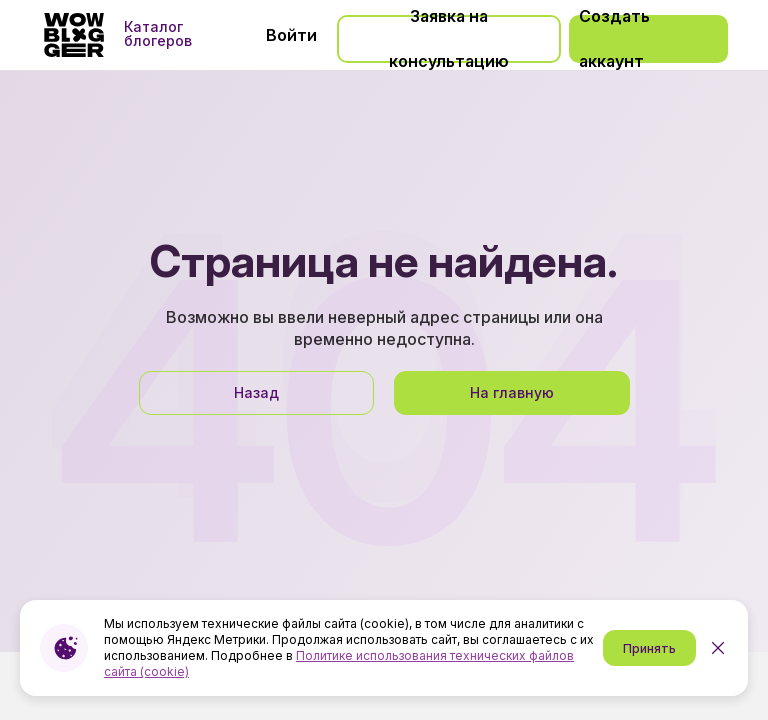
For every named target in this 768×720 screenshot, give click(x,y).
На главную (512, 392)
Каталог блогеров (158, 34)
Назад (256, 392)
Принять (649, 648)
